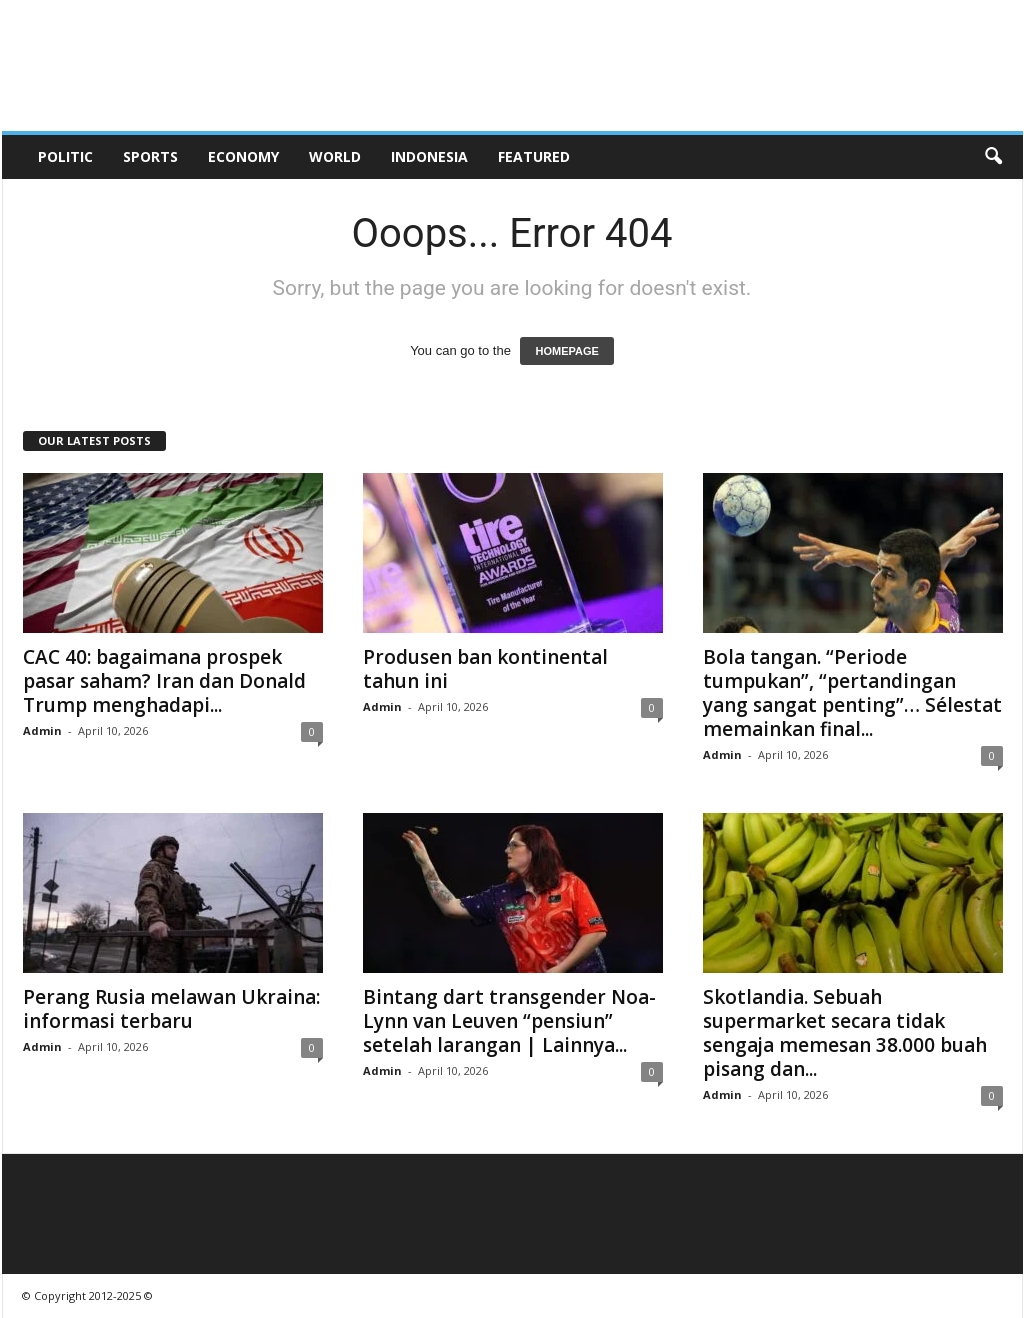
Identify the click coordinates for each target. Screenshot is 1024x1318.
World (335, 156)
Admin (42, 730)
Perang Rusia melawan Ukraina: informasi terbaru (171, 1009)
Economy (243, 156)
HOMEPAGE (566, 351)
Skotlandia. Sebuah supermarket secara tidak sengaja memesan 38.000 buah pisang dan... (845, 1033)
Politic (65, 156)
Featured (534, 156)
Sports (150, 156)
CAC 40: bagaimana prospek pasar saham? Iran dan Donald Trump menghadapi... (164, 681)
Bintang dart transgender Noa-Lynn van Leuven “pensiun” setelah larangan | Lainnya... (509, 1021)
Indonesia (429, 156)
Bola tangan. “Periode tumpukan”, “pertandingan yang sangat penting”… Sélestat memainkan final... (852, 693)
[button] (993, 157)
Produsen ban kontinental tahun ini (485, 669)
